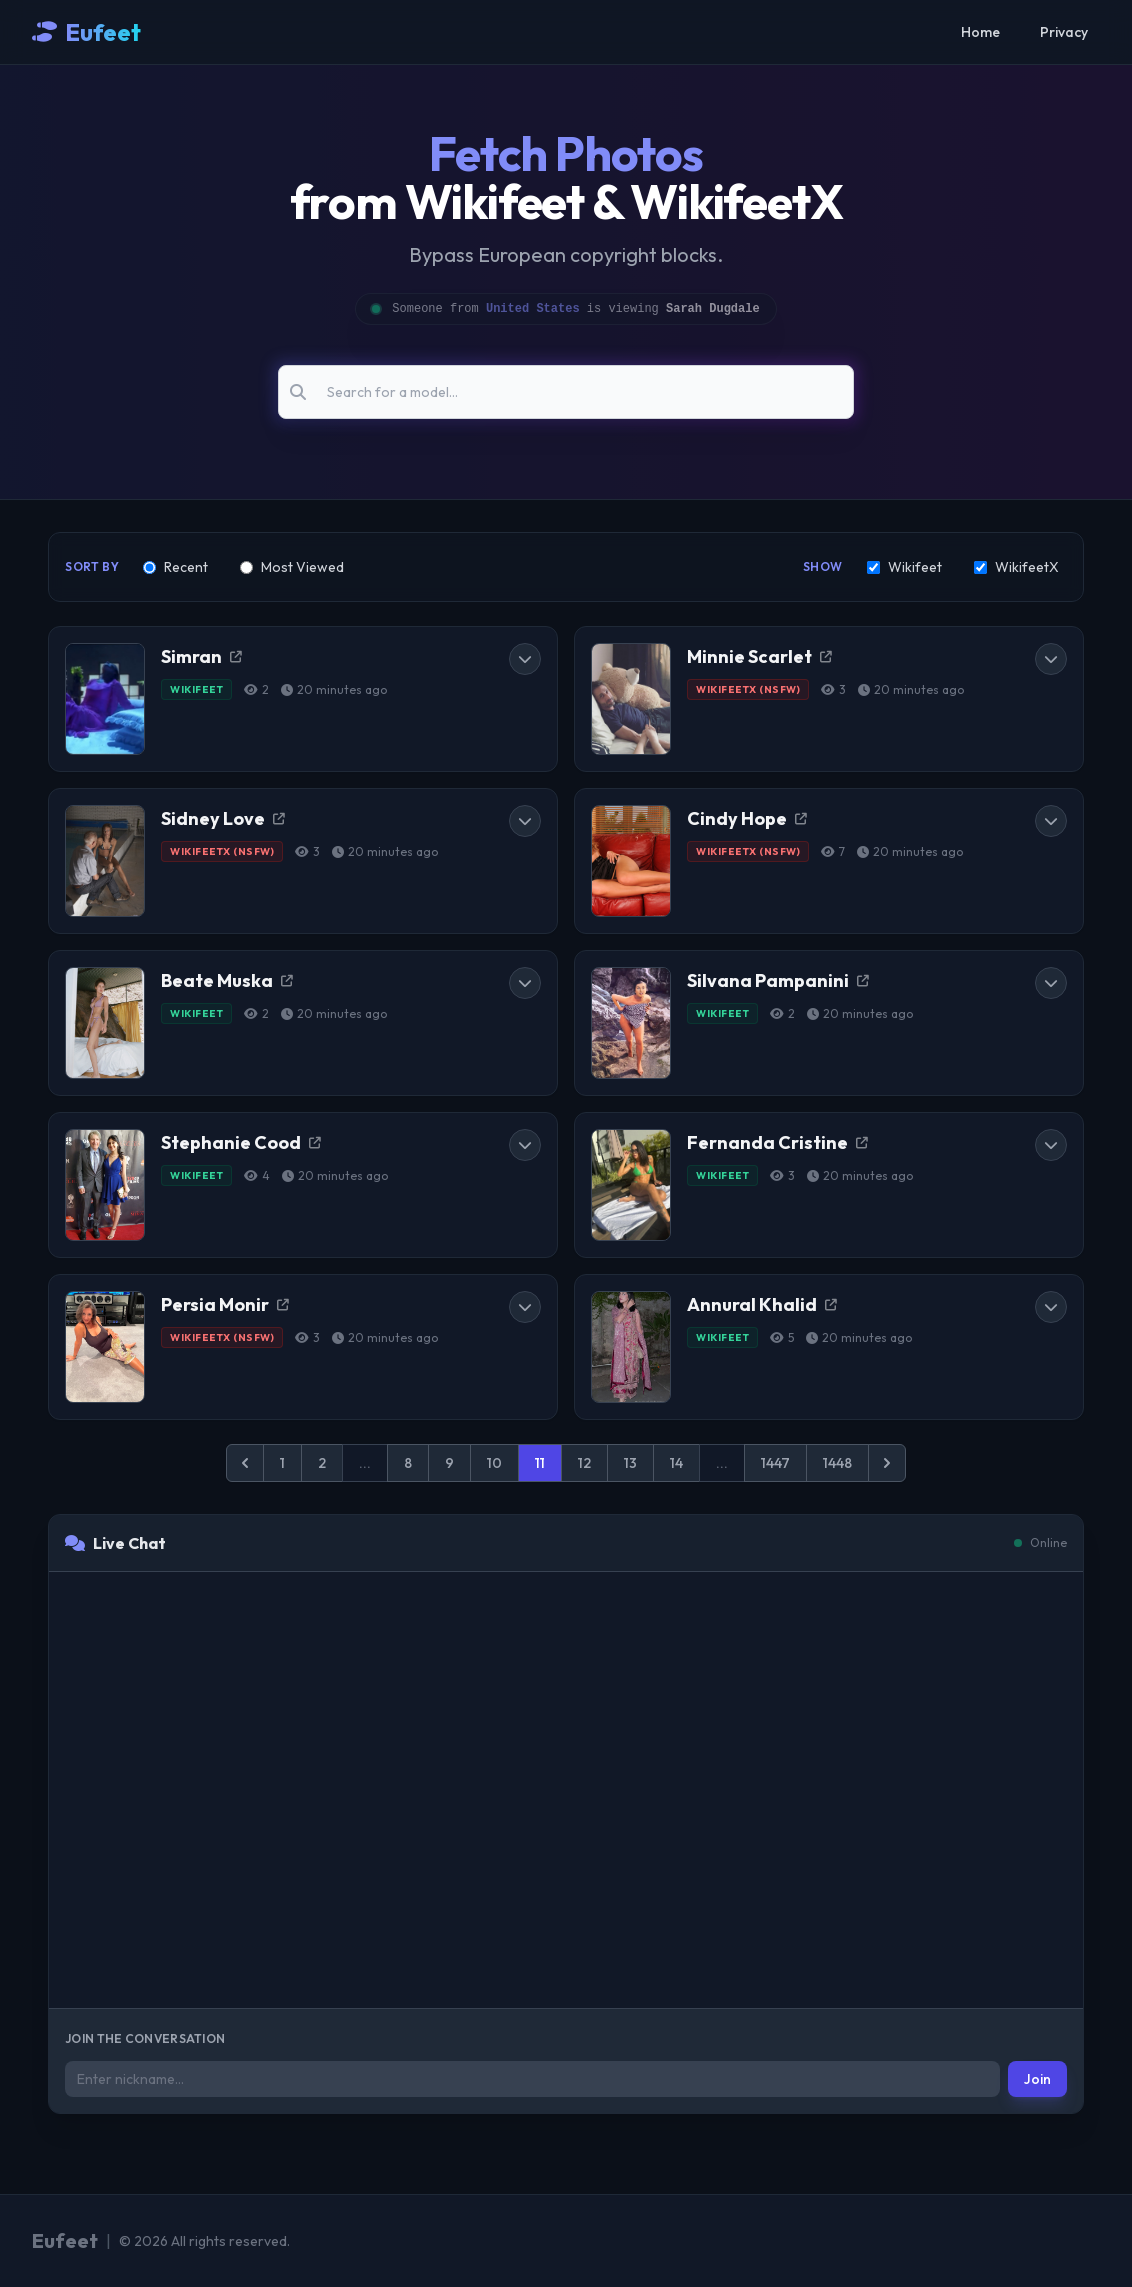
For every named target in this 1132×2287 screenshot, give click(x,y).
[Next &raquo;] (887, 1463)
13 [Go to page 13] (630, 1463)
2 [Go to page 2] (322, 1463)
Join (1037, 2079)
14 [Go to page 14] (676, 1463)
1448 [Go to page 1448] (837, 1463)
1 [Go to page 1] (282, 1463)
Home (980, 32)
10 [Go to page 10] (494, 1463)
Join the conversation (145, 2038)
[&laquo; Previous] (245, 1463)
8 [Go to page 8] (408, 1463)
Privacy (1064, 32)
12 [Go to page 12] (584, 1463)
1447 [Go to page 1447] (775, 1463)
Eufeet (103, 32)
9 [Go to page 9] (449, 1463)
